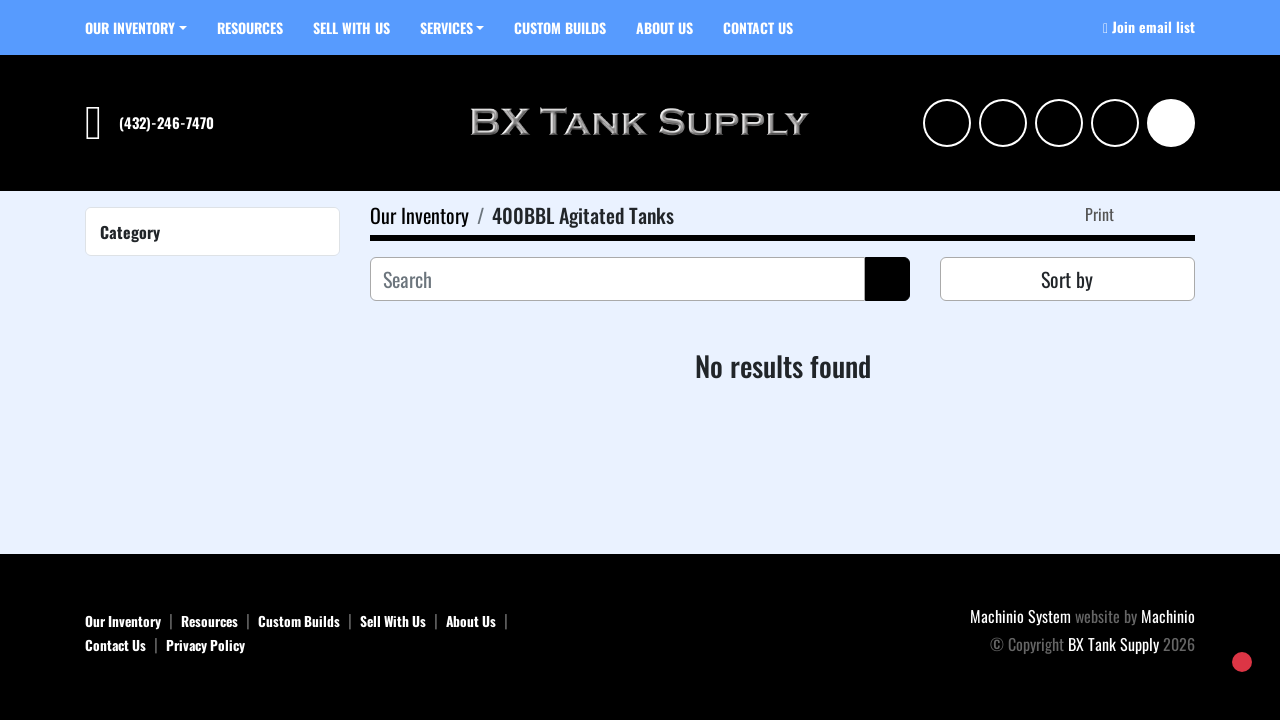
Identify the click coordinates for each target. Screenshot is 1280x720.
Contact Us (758, 27)
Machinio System (1020, 616)
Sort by (1067, 279)
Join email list (1153, 26)
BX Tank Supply (1113, 644)
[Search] (1171, 123)
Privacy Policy (205, 645)
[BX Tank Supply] (640, 631)
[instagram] (947, 123)
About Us (664, 27)
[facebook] (1059, 123)
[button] (136, 27)
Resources (250, 27)
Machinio (1168, 616)
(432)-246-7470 (166, 122)
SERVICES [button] (446, 27)
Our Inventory (130, 27)
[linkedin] (1003, 123)
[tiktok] (1115, 123)
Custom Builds (560, 27)
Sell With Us (351, 27)
